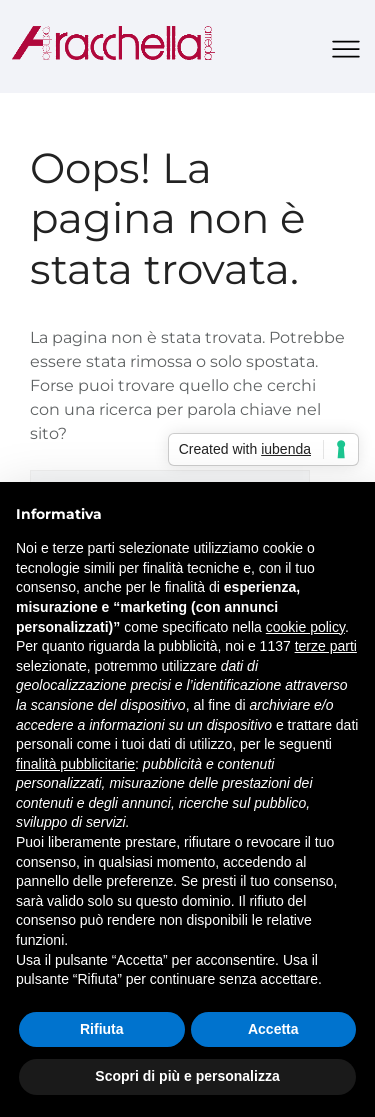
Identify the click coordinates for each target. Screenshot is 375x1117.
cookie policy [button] (305, 627)
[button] (346, 51)
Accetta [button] (273, 1029)
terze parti (326, 646)
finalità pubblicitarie (75, 764)
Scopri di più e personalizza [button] (187, 1076)
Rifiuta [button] (102, 1029)
